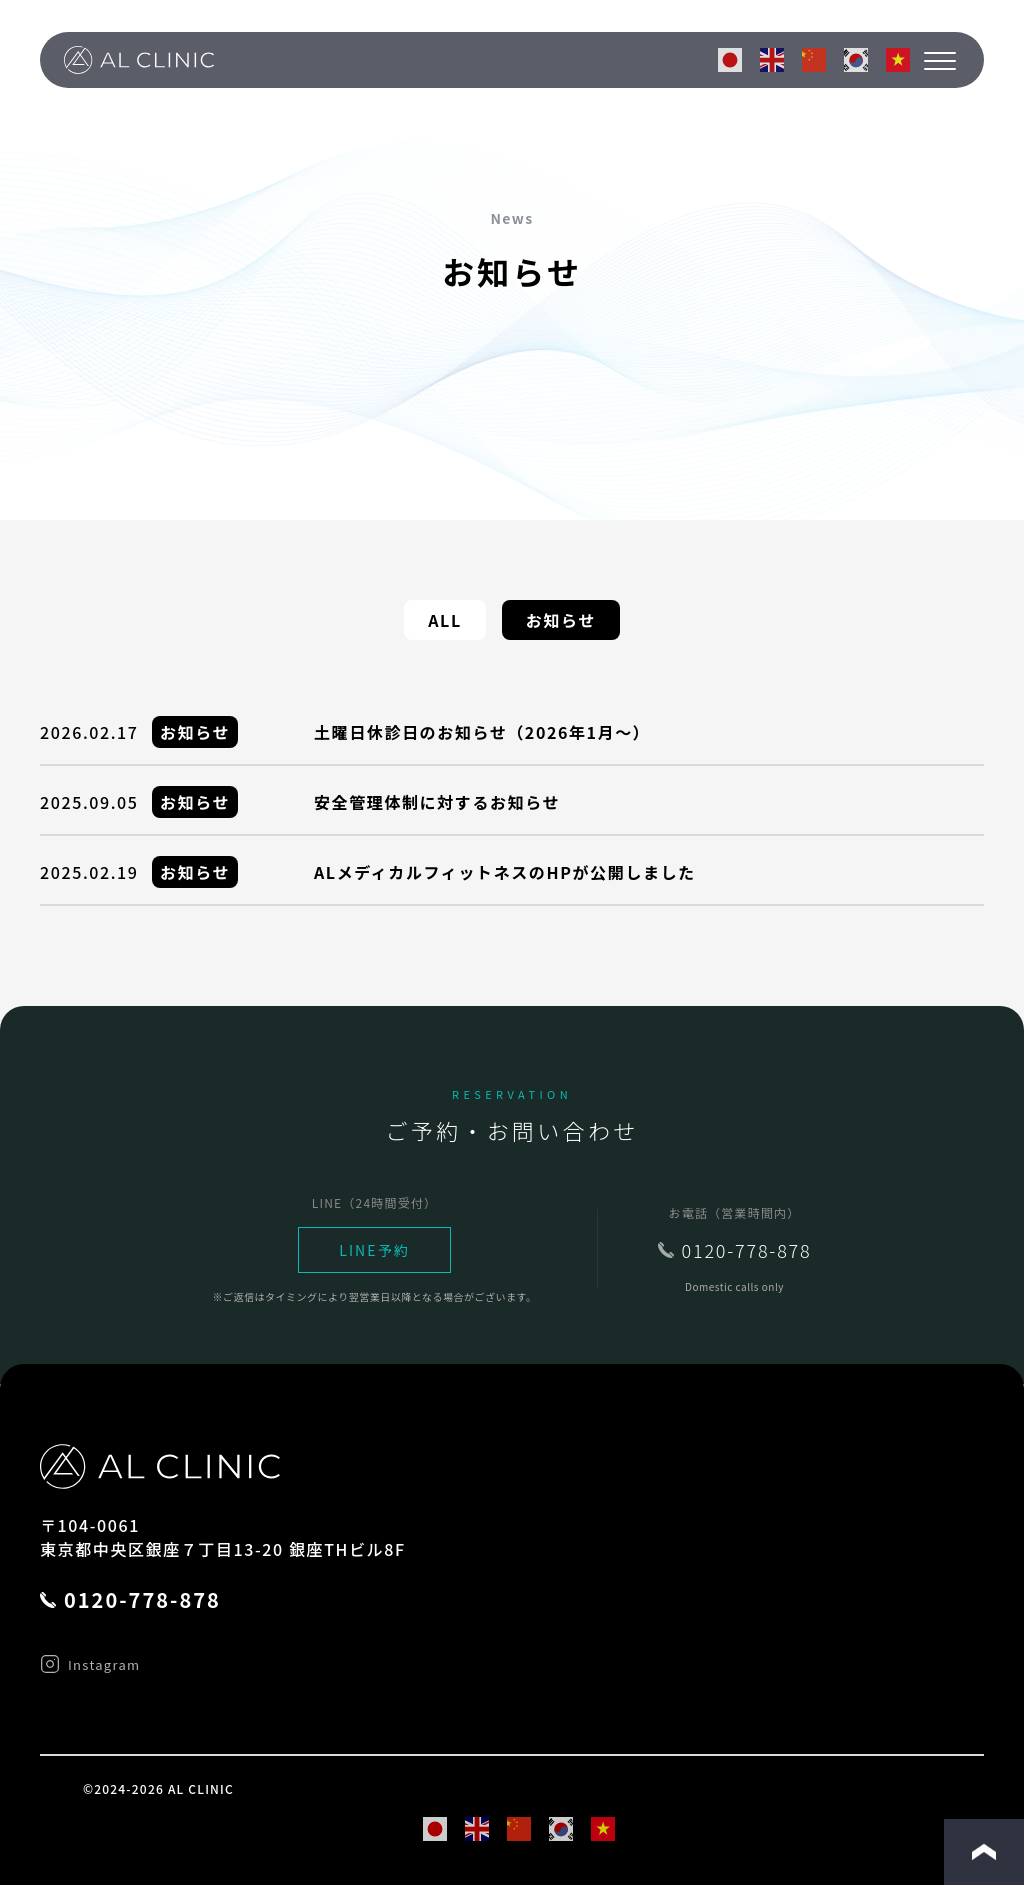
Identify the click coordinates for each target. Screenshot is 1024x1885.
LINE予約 (374, 1250)
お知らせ (561, 620)
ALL (445, 620)
